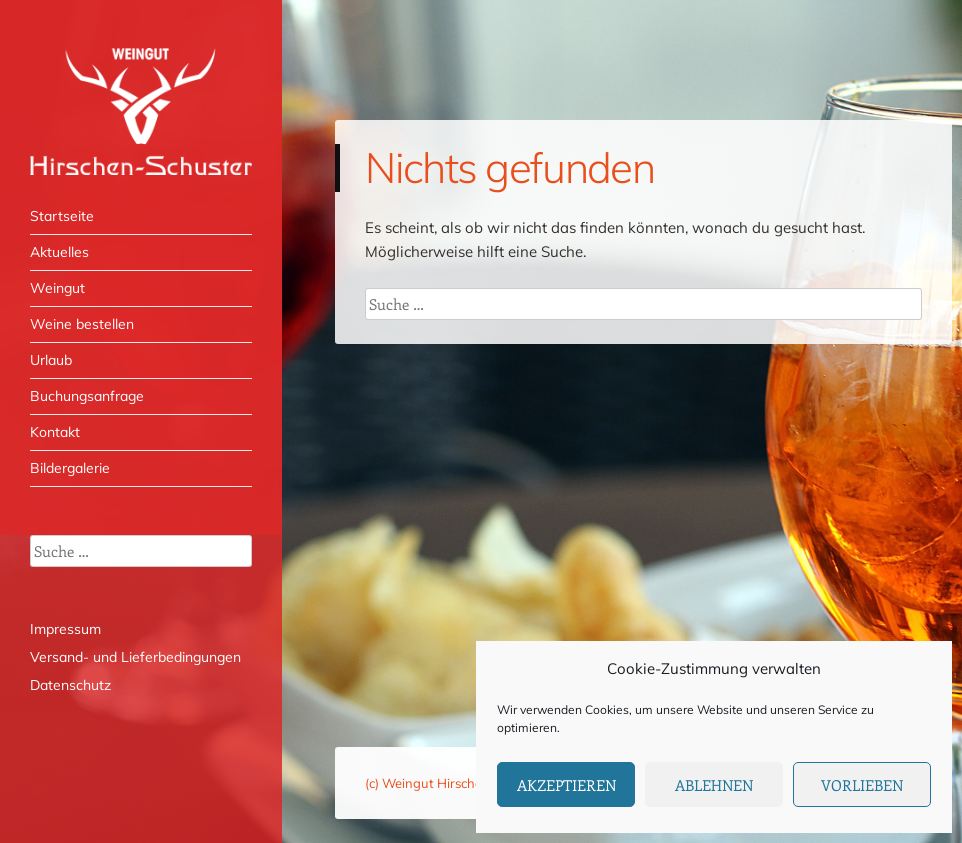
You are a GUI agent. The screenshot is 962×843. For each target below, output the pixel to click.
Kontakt (55, 432)
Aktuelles (59, 252)
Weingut (57, 288)
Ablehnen (714, 785)
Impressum (65, 629)
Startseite (62, 216)
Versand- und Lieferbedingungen (135, 657)
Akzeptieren (566, 785)
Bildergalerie (70, 468)
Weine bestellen (82, 324)
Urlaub (51, 360)
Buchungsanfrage (87, 396)
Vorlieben (862, 785)
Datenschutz (70, 685)
